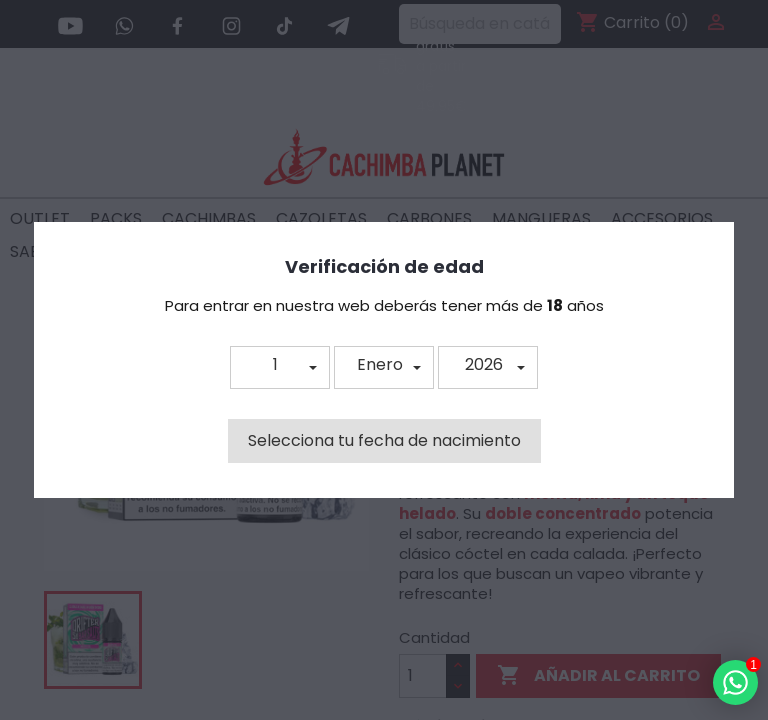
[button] (280, 367)
